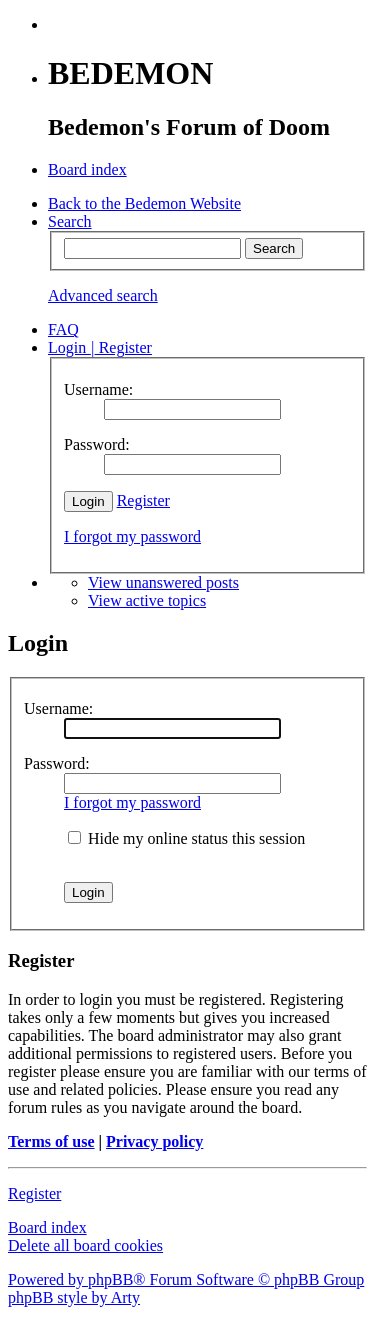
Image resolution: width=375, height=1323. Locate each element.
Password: (57, 763)
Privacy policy (154, 1141)
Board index (47, 1227)
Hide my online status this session (186, 838)
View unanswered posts (163, 582)
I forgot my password (132, 536)
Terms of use (51, 1141)
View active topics (147, 600)
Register (143, 500)
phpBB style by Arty (74, 1297)
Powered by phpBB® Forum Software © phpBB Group (186, 1279)
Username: (58, 708)
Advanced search (103, 295)
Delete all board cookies (85, 1245)
